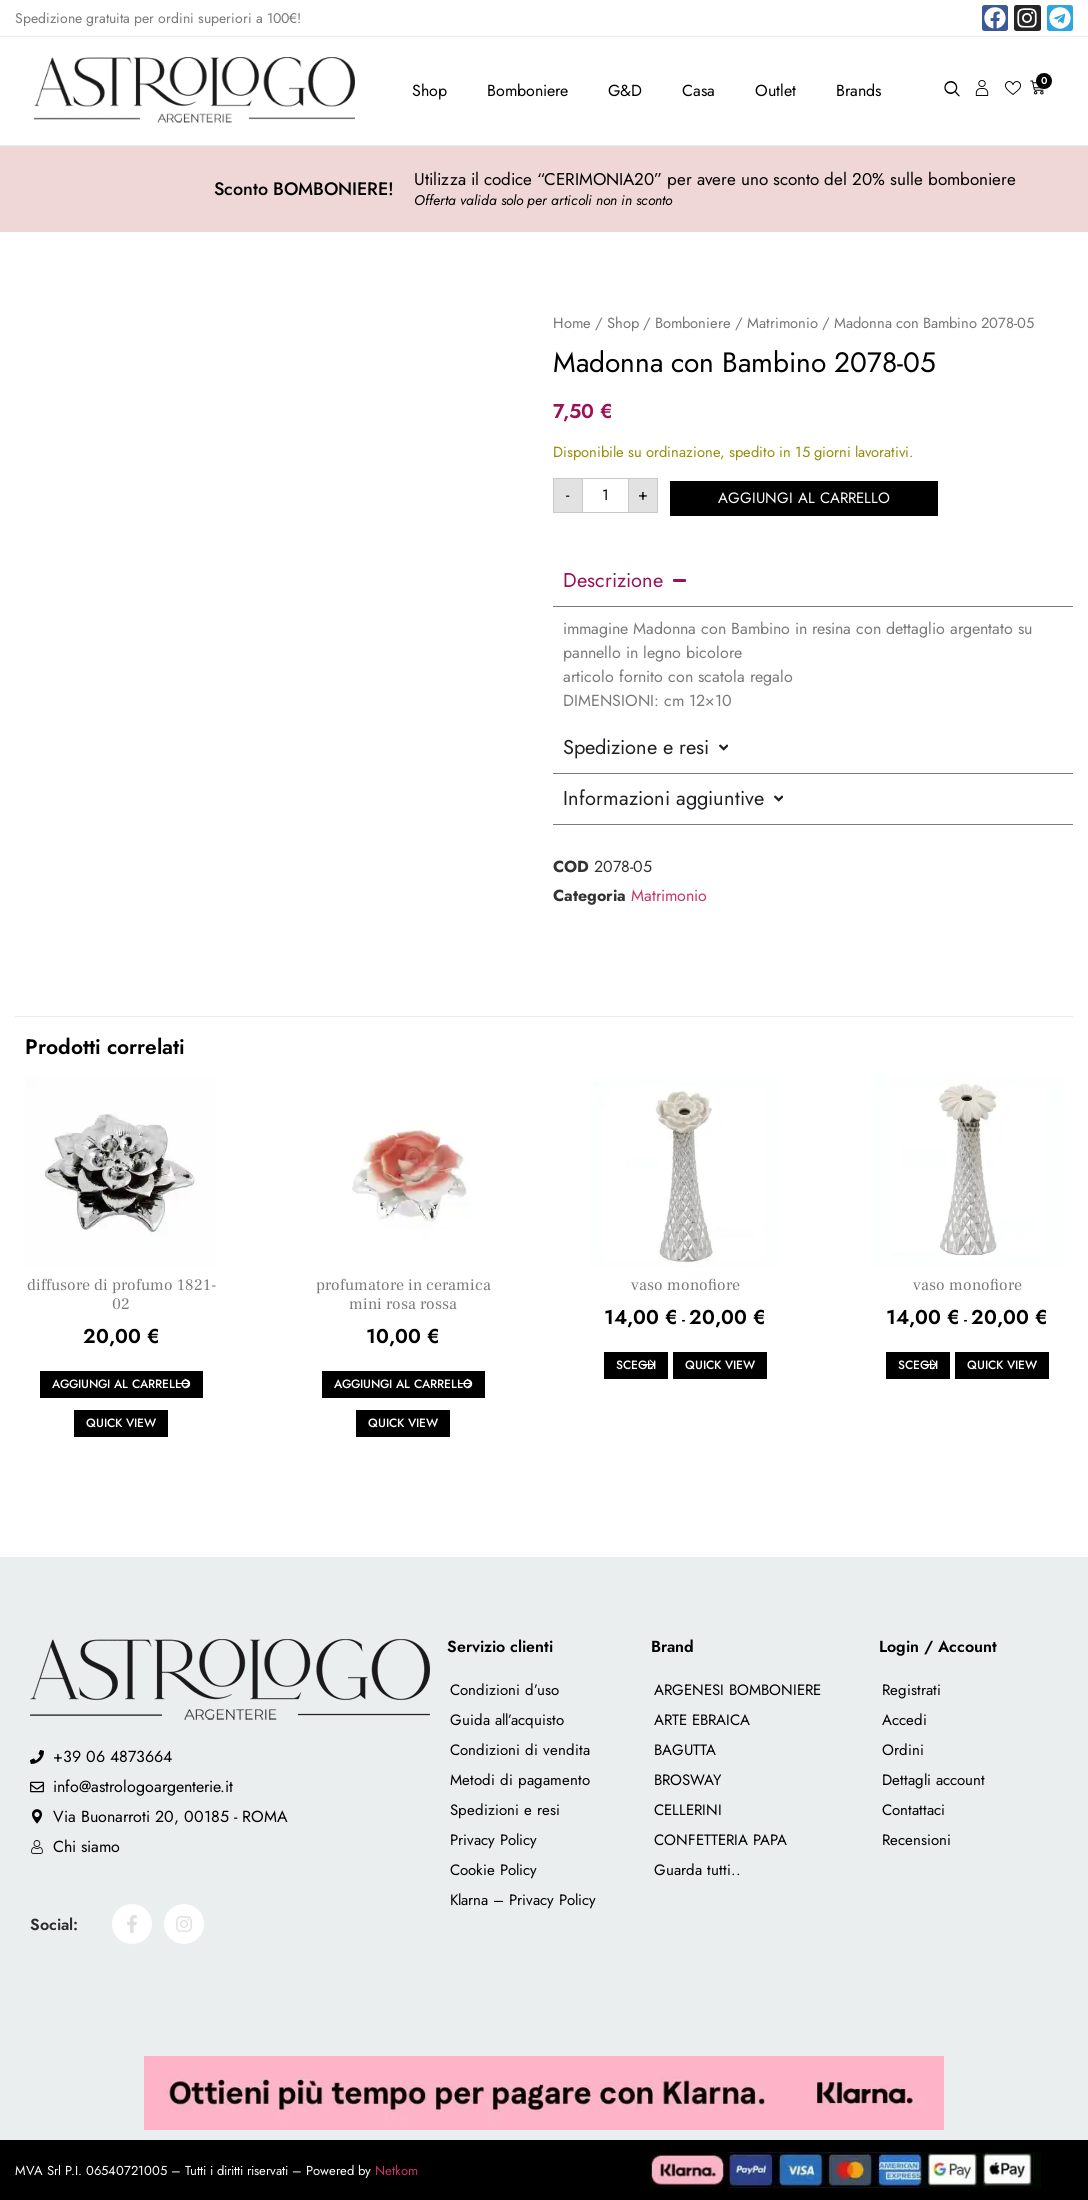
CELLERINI (688, 1810)
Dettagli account (933, 1780)
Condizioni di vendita (520, 1750)
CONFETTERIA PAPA (720, 1840)
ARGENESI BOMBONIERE (737, 1690)
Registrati (911, 1690)
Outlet (775, 90)
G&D (625, 90)
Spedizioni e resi (505, 1810)
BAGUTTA (685, 1750)
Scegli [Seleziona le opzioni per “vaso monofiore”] (636, 1365)
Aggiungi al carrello (807, 495)
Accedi (904, 1720)
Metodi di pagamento (520, 1780)
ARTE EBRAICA (702, 1720)
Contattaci (913, 1810)
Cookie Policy (493, 1870)
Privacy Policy (493, 1840)
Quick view (121, 1423)
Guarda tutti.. (697, 1870)
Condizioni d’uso (504, 1690)
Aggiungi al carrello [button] (121, 1384)
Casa (698, 90)
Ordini (903, 1750)
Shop (429, 90)
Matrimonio (782, 323)
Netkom (396, 2170)
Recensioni (916, 1840)
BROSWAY (687, 1780)
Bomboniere (527, 90)
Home (572, 323)
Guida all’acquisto (507, 1720)
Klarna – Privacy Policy (523, 1900)
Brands (858, 90)
